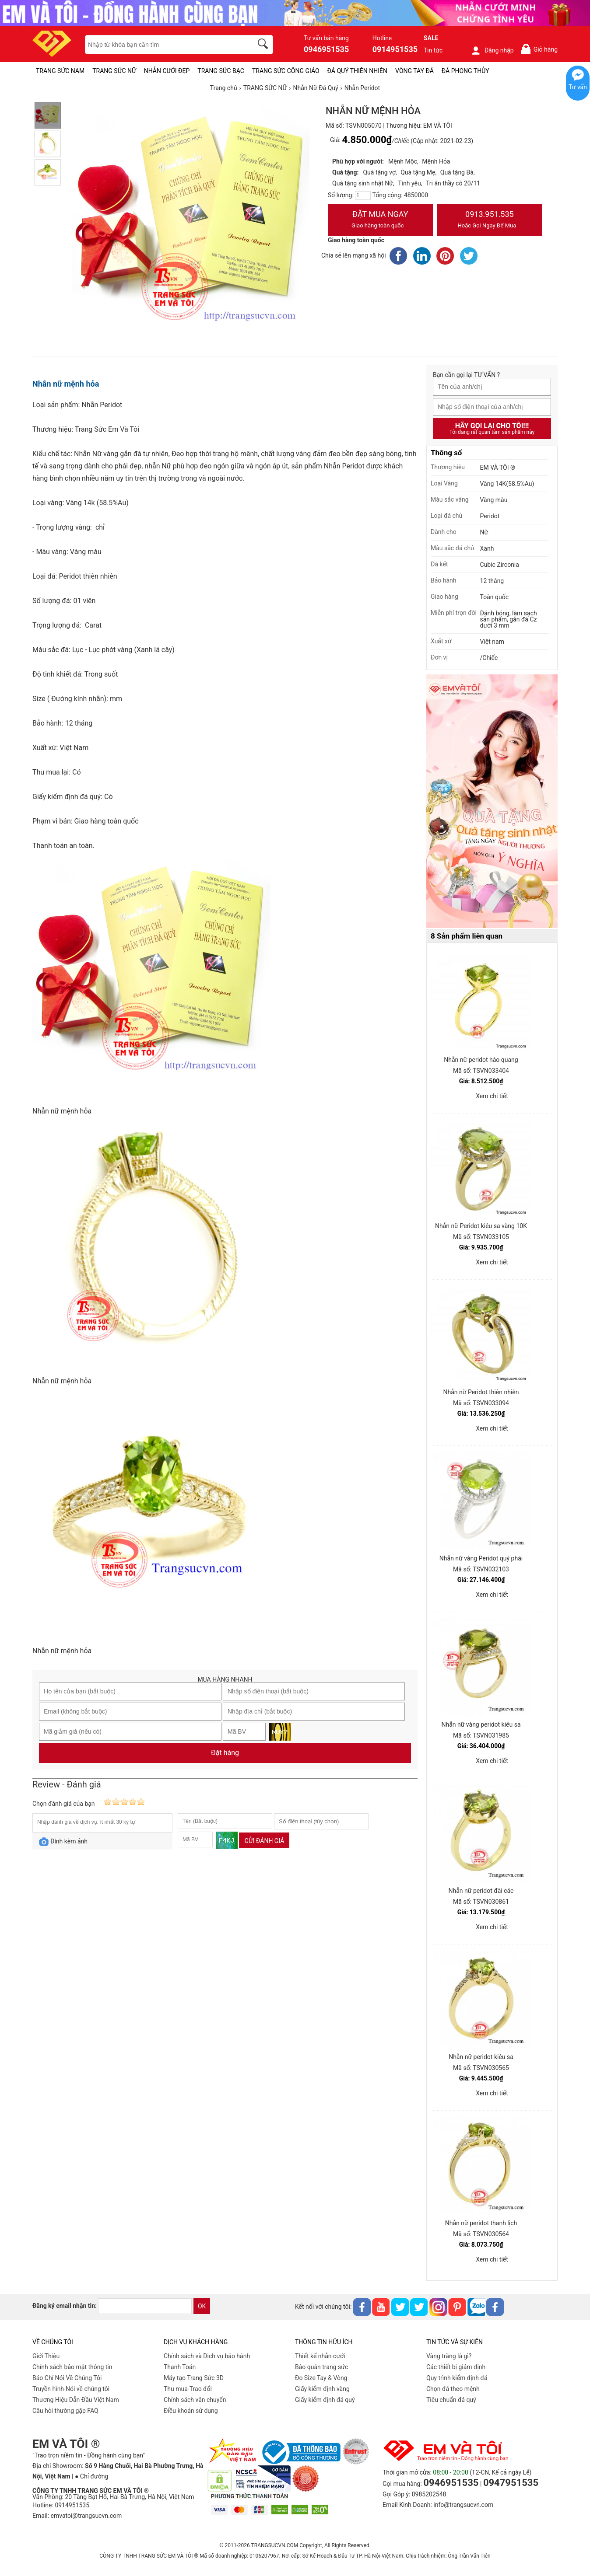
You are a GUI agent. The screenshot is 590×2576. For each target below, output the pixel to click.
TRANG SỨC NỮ (114, 70)
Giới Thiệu (46, 2356)
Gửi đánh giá (264, 1840)
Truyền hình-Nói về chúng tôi (70, 2388)
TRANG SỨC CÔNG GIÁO (286, 70)
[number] (363, 195)
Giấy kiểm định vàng (322, 2388)
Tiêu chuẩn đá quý (451, 2399)
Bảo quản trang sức (321, 2366)
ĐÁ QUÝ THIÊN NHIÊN (357, 70)
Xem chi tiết (492, 1096)
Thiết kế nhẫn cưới (320, 2356)
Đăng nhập (492, 50)
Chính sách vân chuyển (195, 2399)
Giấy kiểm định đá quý (325, 2399)
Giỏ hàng (539, 49)
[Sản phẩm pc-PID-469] (492, 801)
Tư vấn (578, 87)
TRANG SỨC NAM (60, 70)
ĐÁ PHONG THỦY (465, 70)
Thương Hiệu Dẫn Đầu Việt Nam (75, 2399)
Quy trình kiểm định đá (457, 2377)
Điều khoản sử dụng (191, 2410)
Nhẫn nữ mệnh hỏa (65, 383)
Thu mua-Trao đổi (188, 2388)
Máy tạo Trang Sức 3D (194, 2377)
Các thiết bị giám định (455, 2366)
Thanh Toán (180, 2366)
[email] (145, 2306)
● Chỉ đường (91, 2476)
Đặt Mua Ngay (380, 220)
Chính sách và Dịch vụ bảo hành (207, 2356)
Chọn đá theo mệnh (453, 2388)
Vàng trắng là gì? (448, 2356)
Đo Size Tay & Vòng (321, 2377)
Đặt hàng (225, 1753)
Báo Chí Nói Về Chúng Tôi (67, 2377)
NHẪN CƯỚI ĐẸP (167, 70)
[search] (264, 45)
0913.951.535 (489, 220)
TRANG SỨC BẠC (220, 70)
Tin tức (433, 50)
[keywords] (164, 44)
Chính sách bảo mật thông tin (72, 2366)
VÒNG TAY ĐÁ (414, 70)
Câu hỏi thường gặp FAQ (65, 2410)
